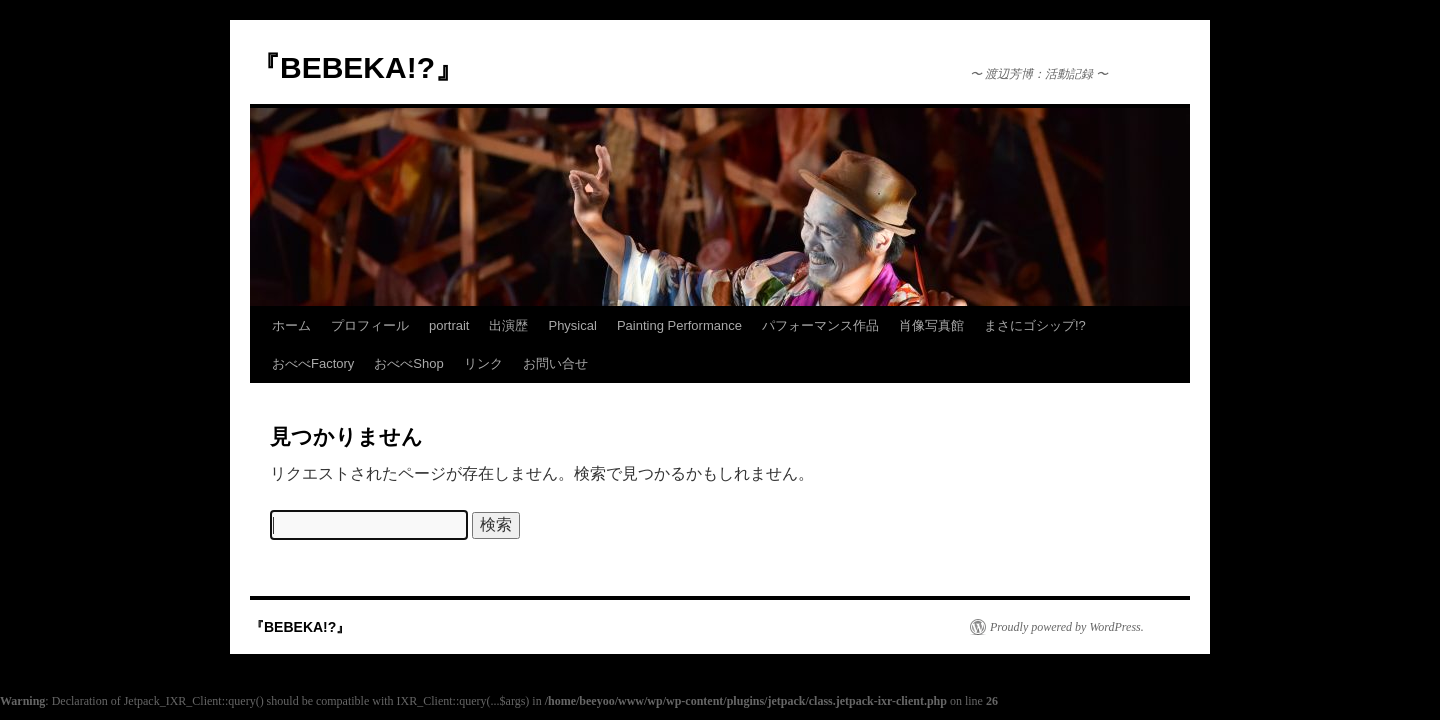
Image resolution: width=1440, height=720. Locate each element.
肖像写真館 (931, 325)
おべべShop (408, 363)
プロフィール (370, 325)
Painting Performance (679, 325)
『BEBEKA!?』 (357, 67)
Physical (572, 325)
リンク (483, 363)
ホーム (291, 325)
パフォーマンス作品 (820, 325)
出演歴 (508, 325)
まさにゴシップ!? (1035, 325)
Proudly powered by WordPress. (1067, 627)
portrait (449, 325)
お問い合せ (555, 363)
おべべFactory (313, 363)
